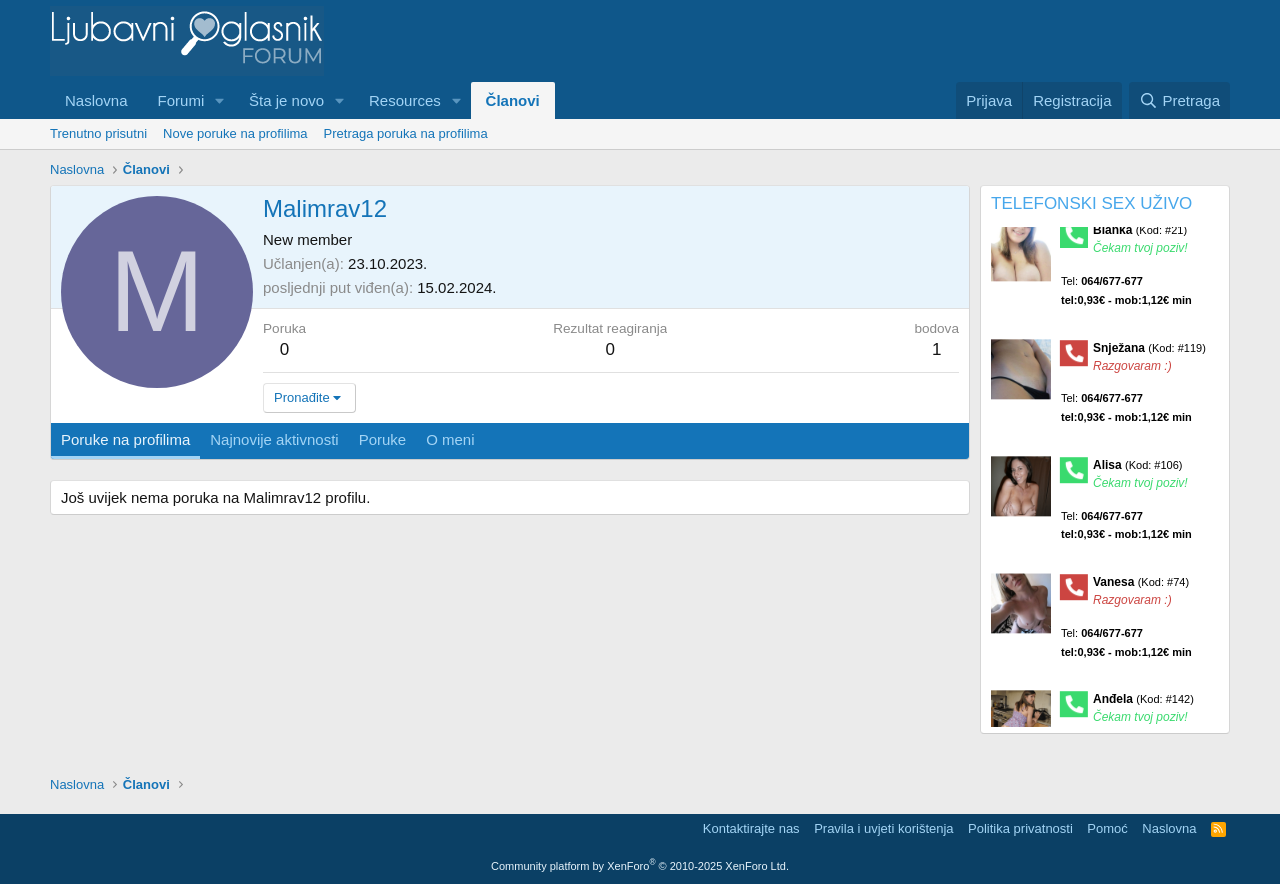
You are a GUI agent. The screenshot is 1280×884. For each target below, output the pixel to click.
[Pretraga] (1179, 100)
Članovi (513, 100)
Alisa (1138, 470)
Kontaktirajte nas (751, 828)
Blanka (1140, 236)
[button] (220, 100)
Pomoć (1107, 828)
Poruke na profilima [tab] (125, 439)
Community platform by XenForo (640, 866)
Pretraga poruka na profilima (406, 133)
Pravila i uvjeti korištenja (883, 828)
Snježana (1149, 353)
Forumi (181, 100)
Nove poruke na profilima (235, 133)
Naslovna (96, 100)
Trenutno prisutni (98, 133)
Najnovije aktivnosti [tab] (274, 439)
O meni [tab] (450, 439)
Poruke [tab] (383, 439)
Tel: (1126, 296)
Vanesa (1141, 588)
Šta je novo (286, 100)
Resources (405, 100)
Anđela (1143, 705)
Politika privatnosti (1020, 828)
